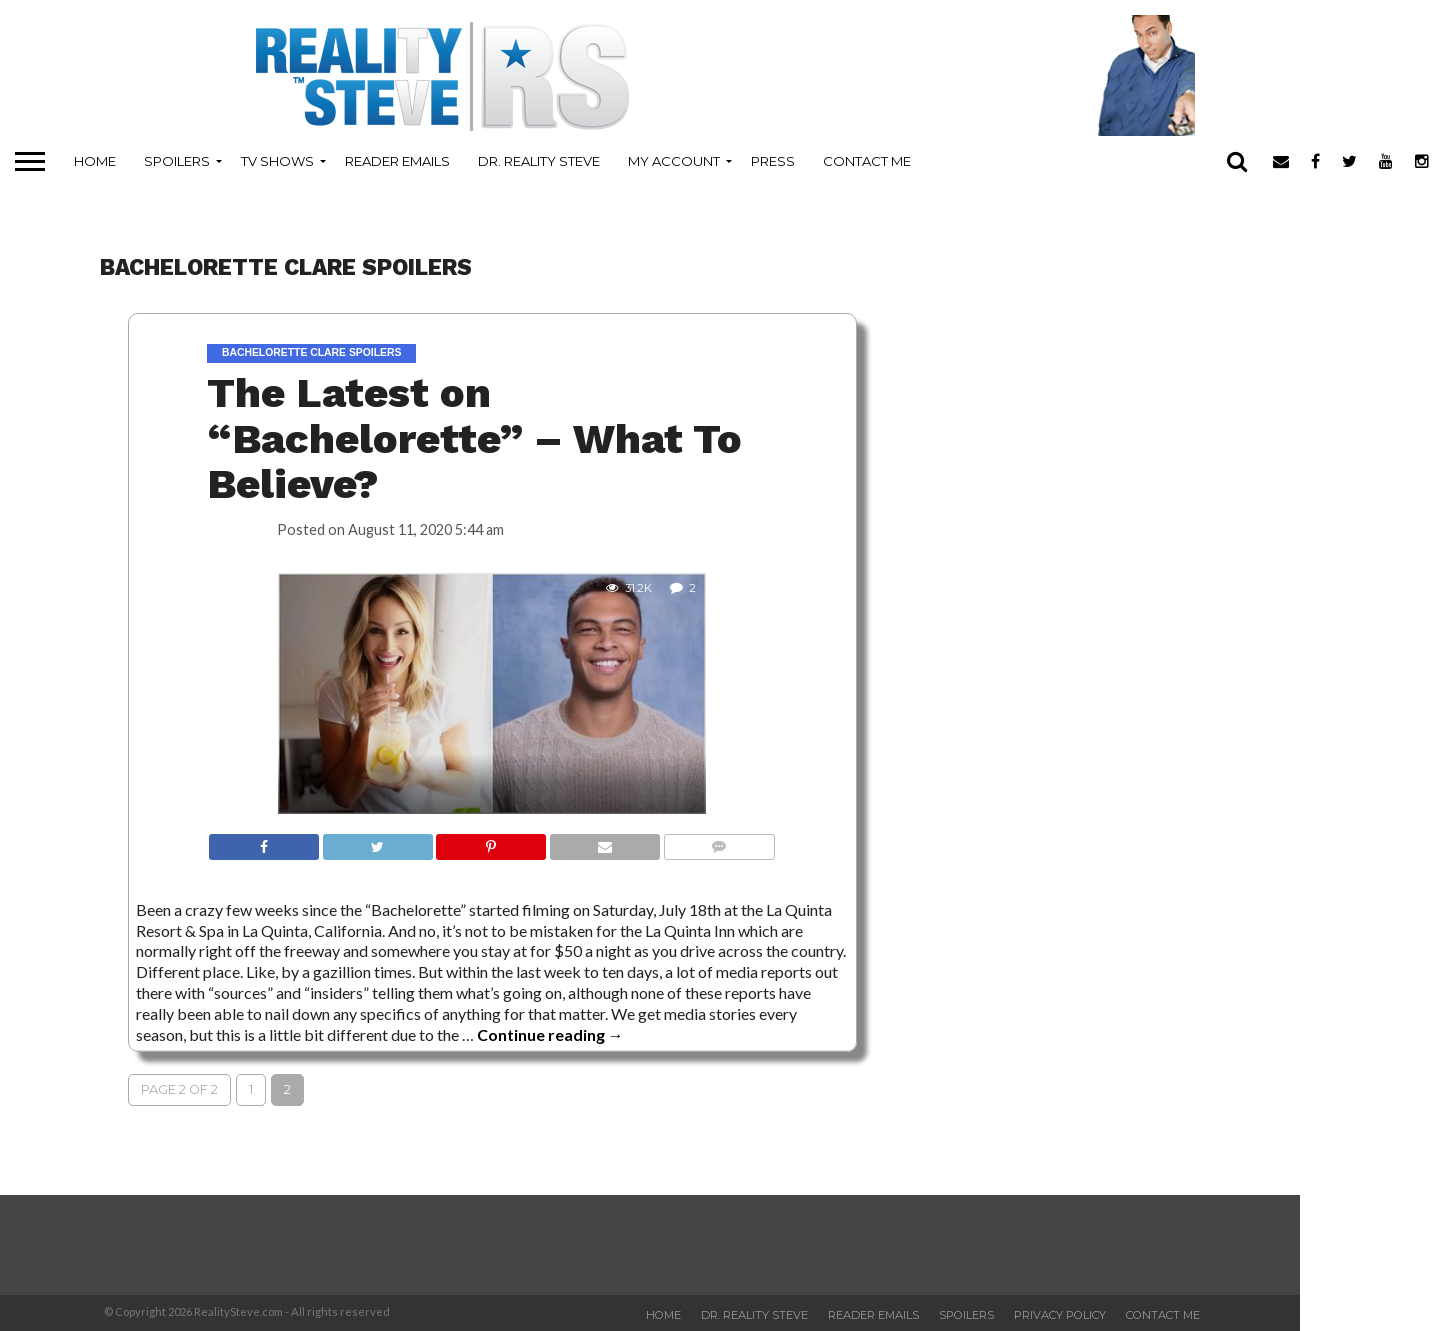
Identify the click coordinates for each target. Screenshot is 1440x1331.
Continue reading (550, 1034)
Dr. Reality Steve (539, 161)
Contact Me (867, 161)
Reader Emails (397, 161)
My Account (674, 161)
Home (95, 161)
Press (773, 161)
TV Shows (277, 161)
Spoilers (177, 161)
